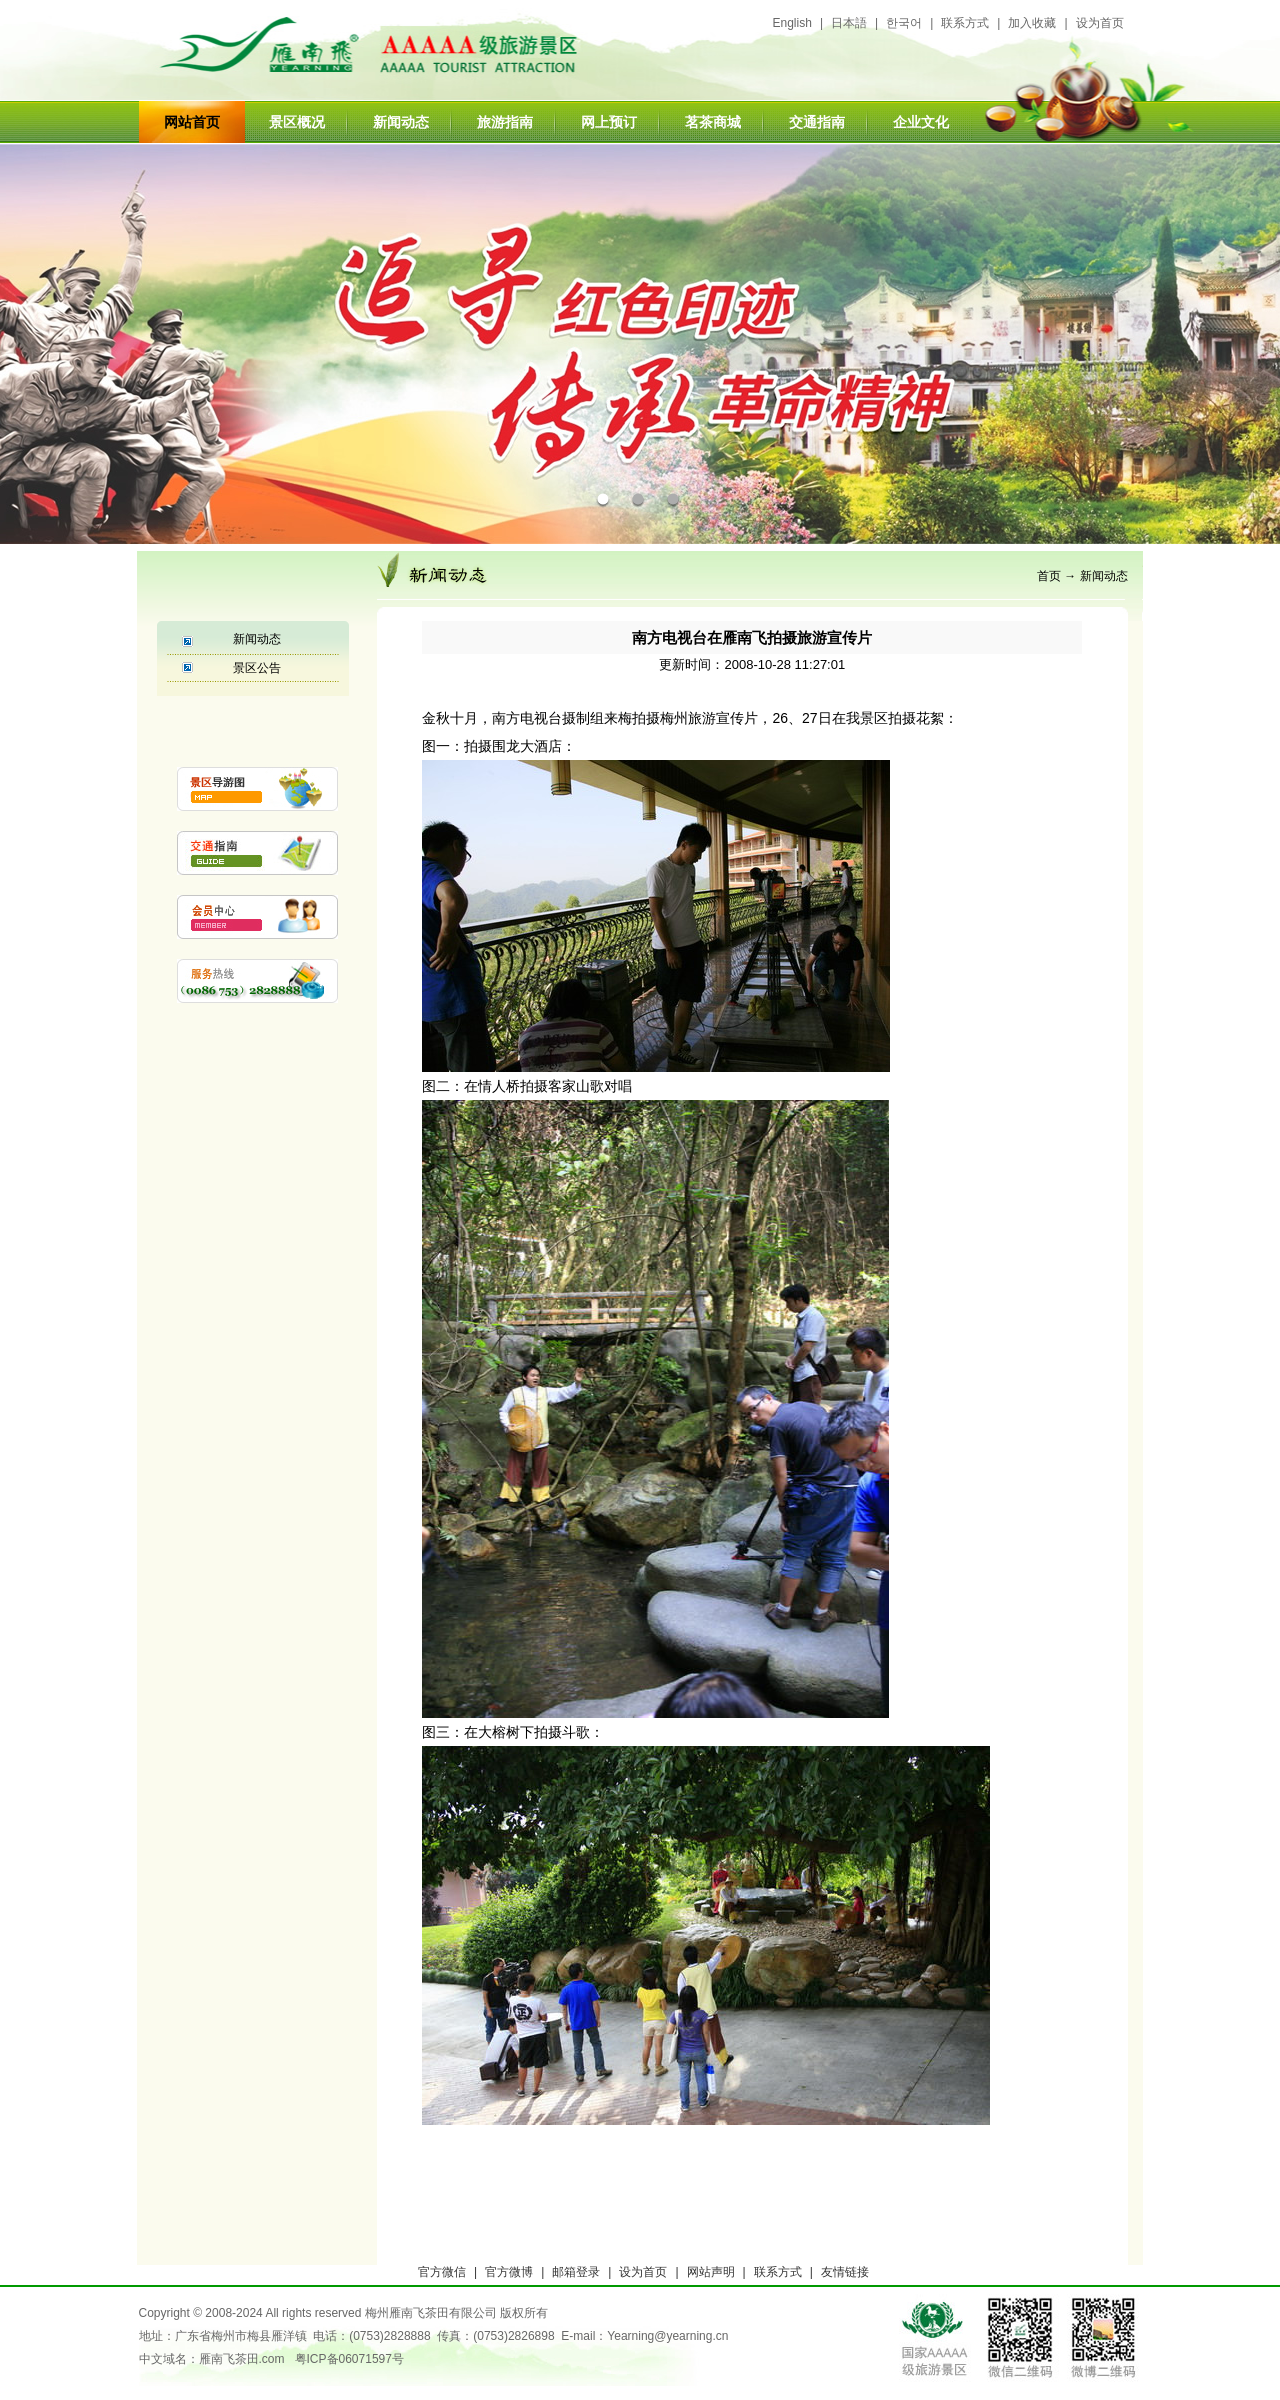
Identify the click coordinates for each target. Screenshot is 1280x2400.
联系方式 (965, 23)
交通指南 (817, 122)
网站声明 (711, 2272)
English (792, 23)
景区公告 (257, 668)
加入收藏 (1032, 23)
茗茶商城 (713, 122)
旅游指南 (505, 122)
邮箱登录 (576, 2272)
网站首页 (192, 122)
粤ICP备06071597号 (349, 2359)
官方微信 (442, 2272)
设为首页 (1100, 23)
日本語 (849, 23)
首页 (1049, 576)
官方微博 (509, 2272)
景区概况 (297, 122)
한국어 (904, 23)
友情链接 (845, 2272)
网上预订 (609, 122)
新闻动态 (401, 122)
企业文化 (921, 122)
